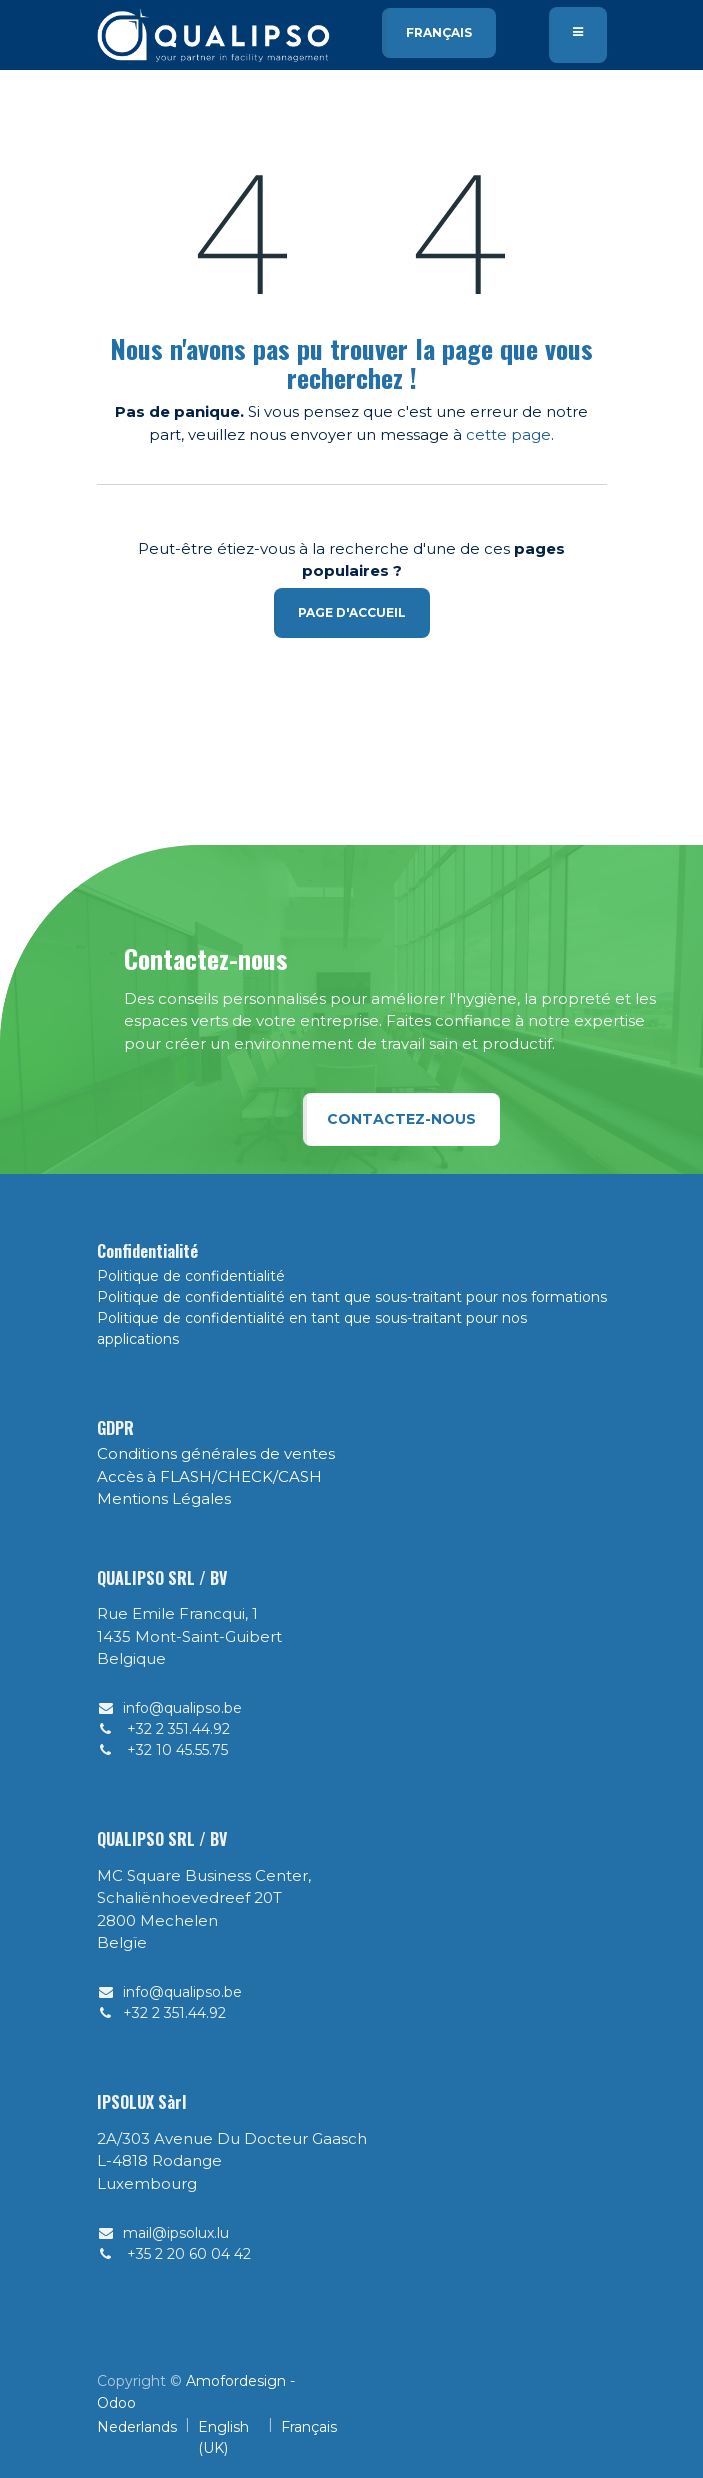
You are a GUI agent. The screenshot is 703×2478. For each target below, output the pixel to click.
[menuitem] (137, 2438)
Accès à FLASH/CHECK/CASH (209, 1476)
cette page (508, 434)
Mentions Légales (164, 1498)
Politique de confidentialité (191, 1276)
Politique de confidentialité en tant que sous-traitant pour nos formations (352, 1297)
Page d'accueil (352, 612)
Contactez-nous (401, 1119)
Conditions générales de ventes (216, 1453)
